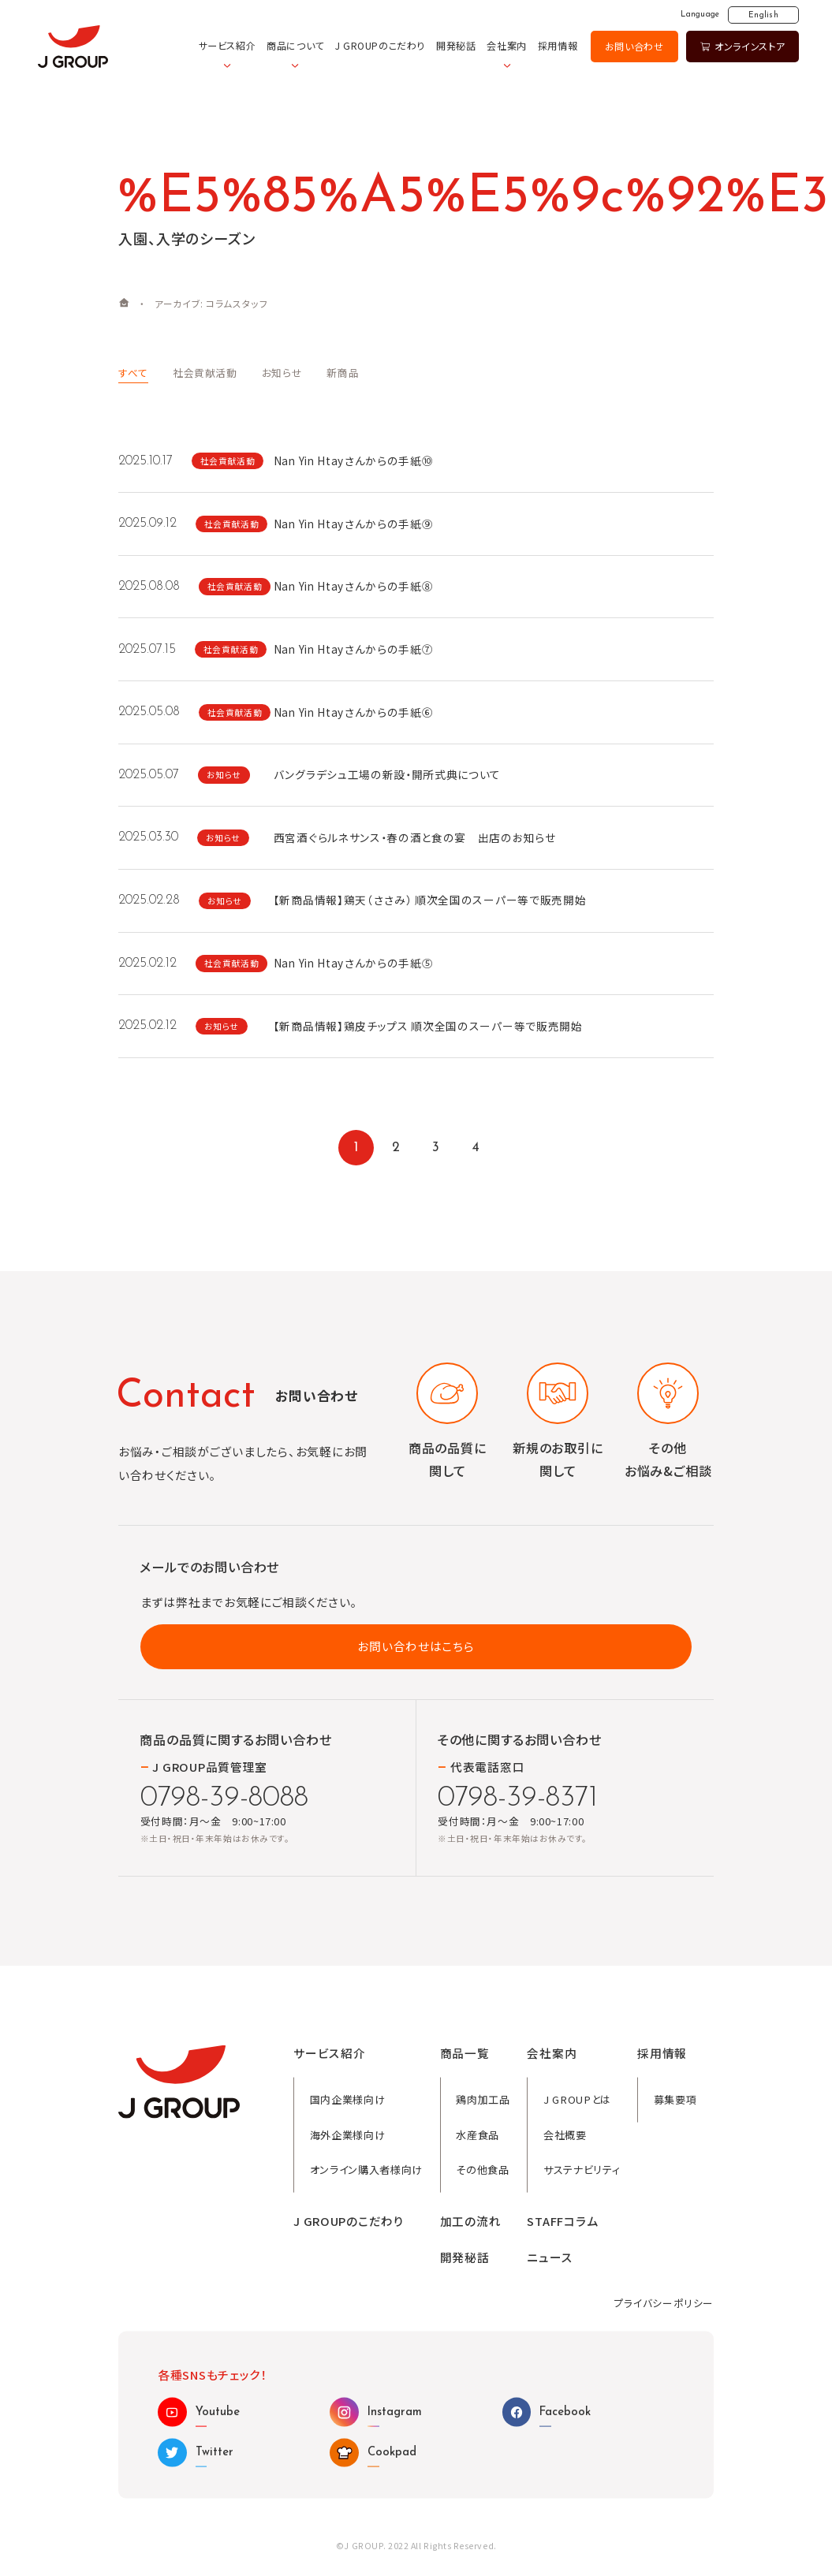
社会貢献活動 (205, 372)
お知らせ (282, 372)
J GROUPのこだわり (380, 46)
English (763, 15)
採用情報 (557, 46)
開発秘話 (456, 46)
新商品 (342, 372)
